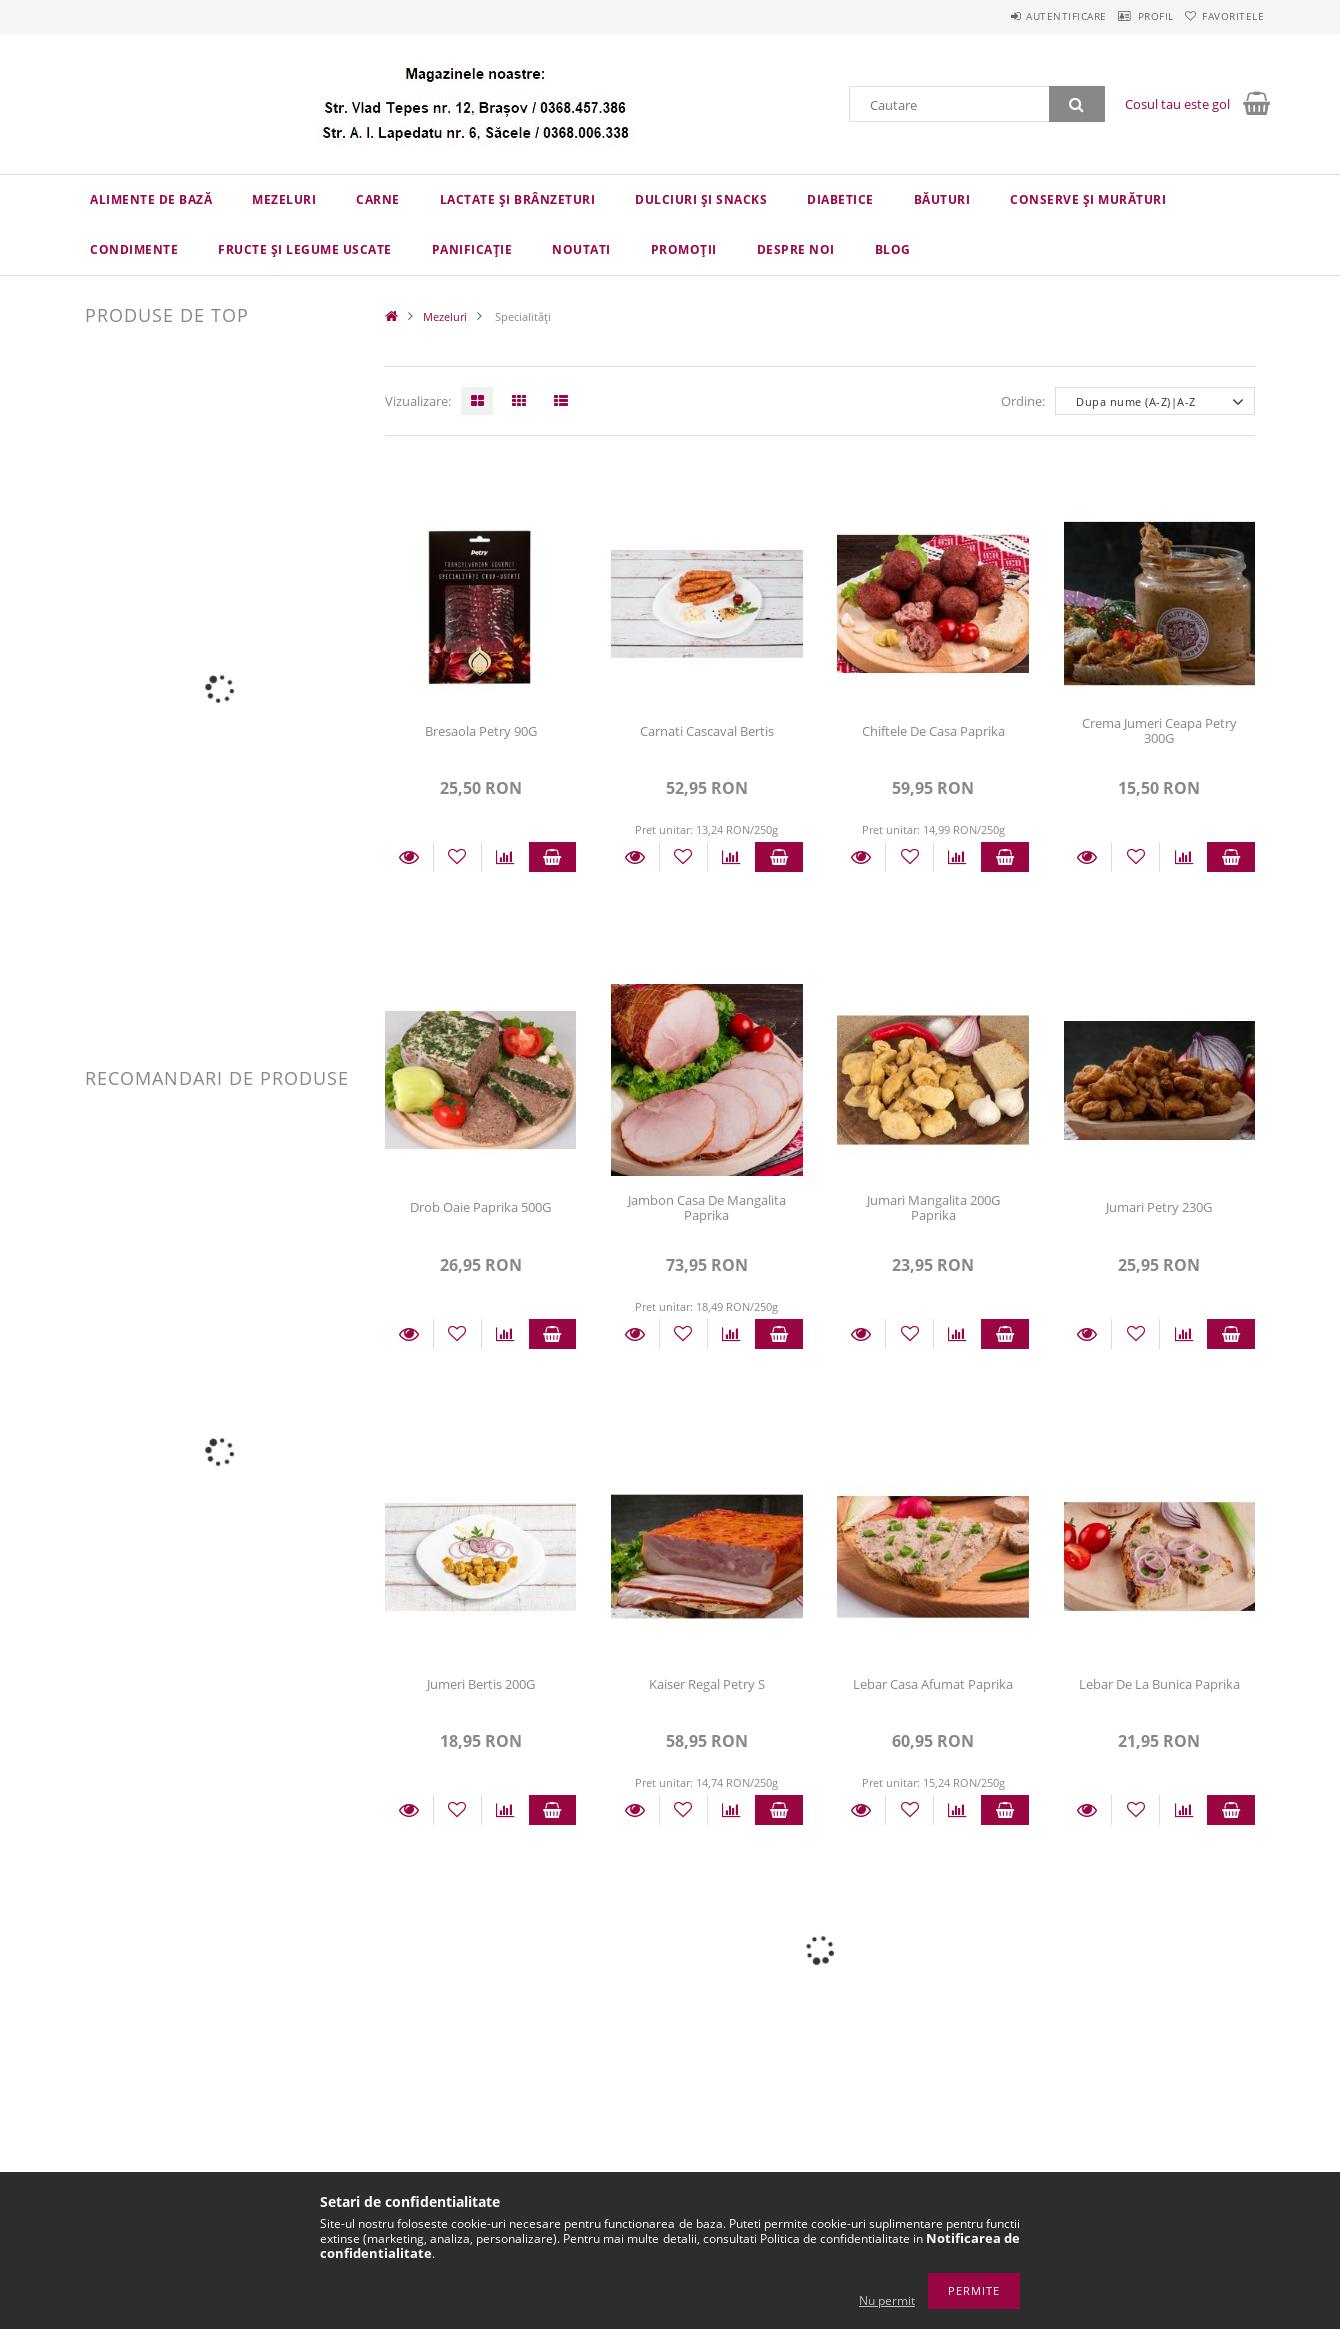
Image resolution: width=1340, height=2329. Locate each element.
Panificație (472, 249)
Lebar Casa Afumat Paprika (933, 1684)
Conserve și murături (1088, 199)
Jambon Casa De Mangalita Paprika (707, 1207)
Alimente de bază (151, 199)
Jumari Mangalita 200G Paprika (933, 1207)
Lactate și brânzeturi (518, 199)
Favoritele (1224, 16)
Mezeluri (284, 199)
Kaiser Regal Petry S (707, 1684)
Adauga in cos (553, 857)
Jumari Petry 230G (1159, 1207)
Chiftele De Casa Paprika (933, 731)
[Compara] (505, 857)
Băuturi (942, 199)
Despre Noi (796, 249)
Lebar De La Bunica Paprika (1159, 1684)
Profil (1128, 16)
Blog (893, 249)
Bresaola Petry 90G (481, 731)
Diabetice (840, 199)
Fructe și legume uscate (305, 249)
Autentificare (1020, 16)
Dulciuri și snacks (701, 199)
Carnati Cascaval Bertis (707, 731)
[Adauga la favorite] (457, 857)
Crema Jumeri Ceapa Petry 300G (1159, 730)
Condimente (134, 249)
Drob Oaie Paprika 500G (480, 1207)
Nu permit (887, 2300)
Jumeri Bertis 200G (481, 1684)
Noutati (581, 249)
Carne (378, 199)
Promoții (684, 249)
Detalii (409, 857)
